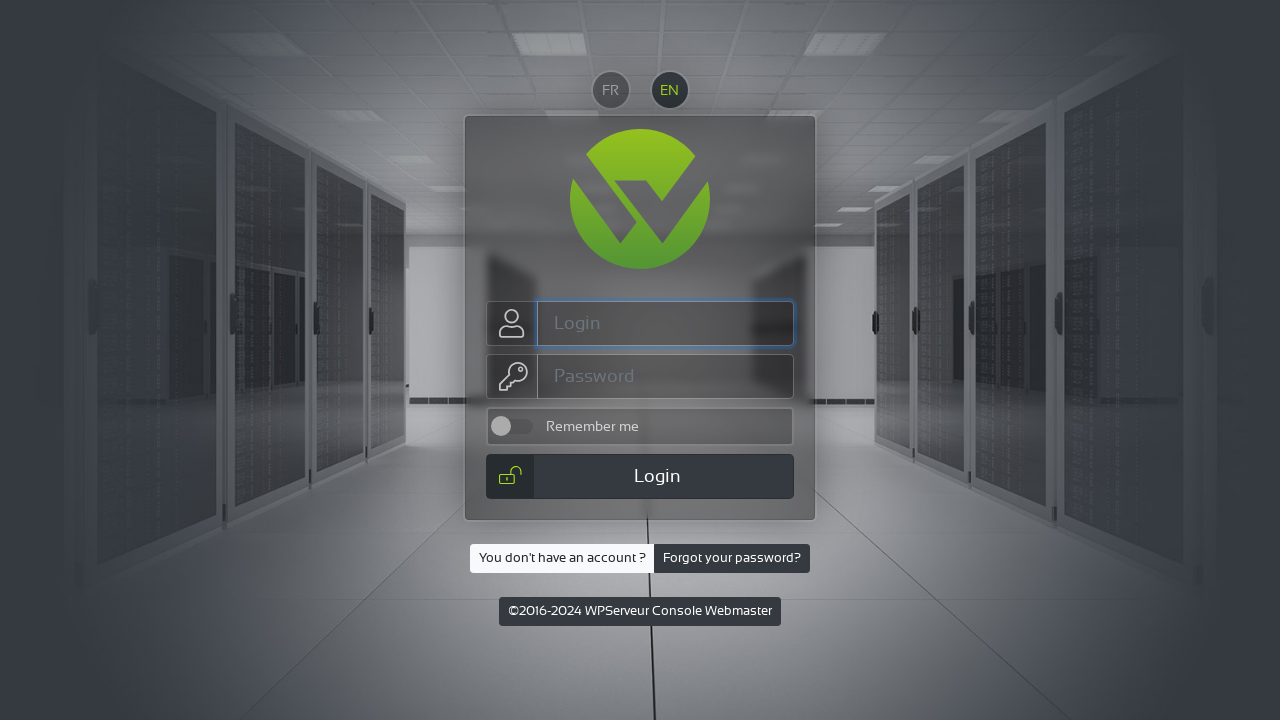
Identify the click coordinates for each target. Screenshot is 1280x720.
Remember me (592, 426)
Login (584, 476)
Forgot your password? (732, 558)
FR (610, 90)
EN (669, 90)
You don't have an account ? (562, 558)
